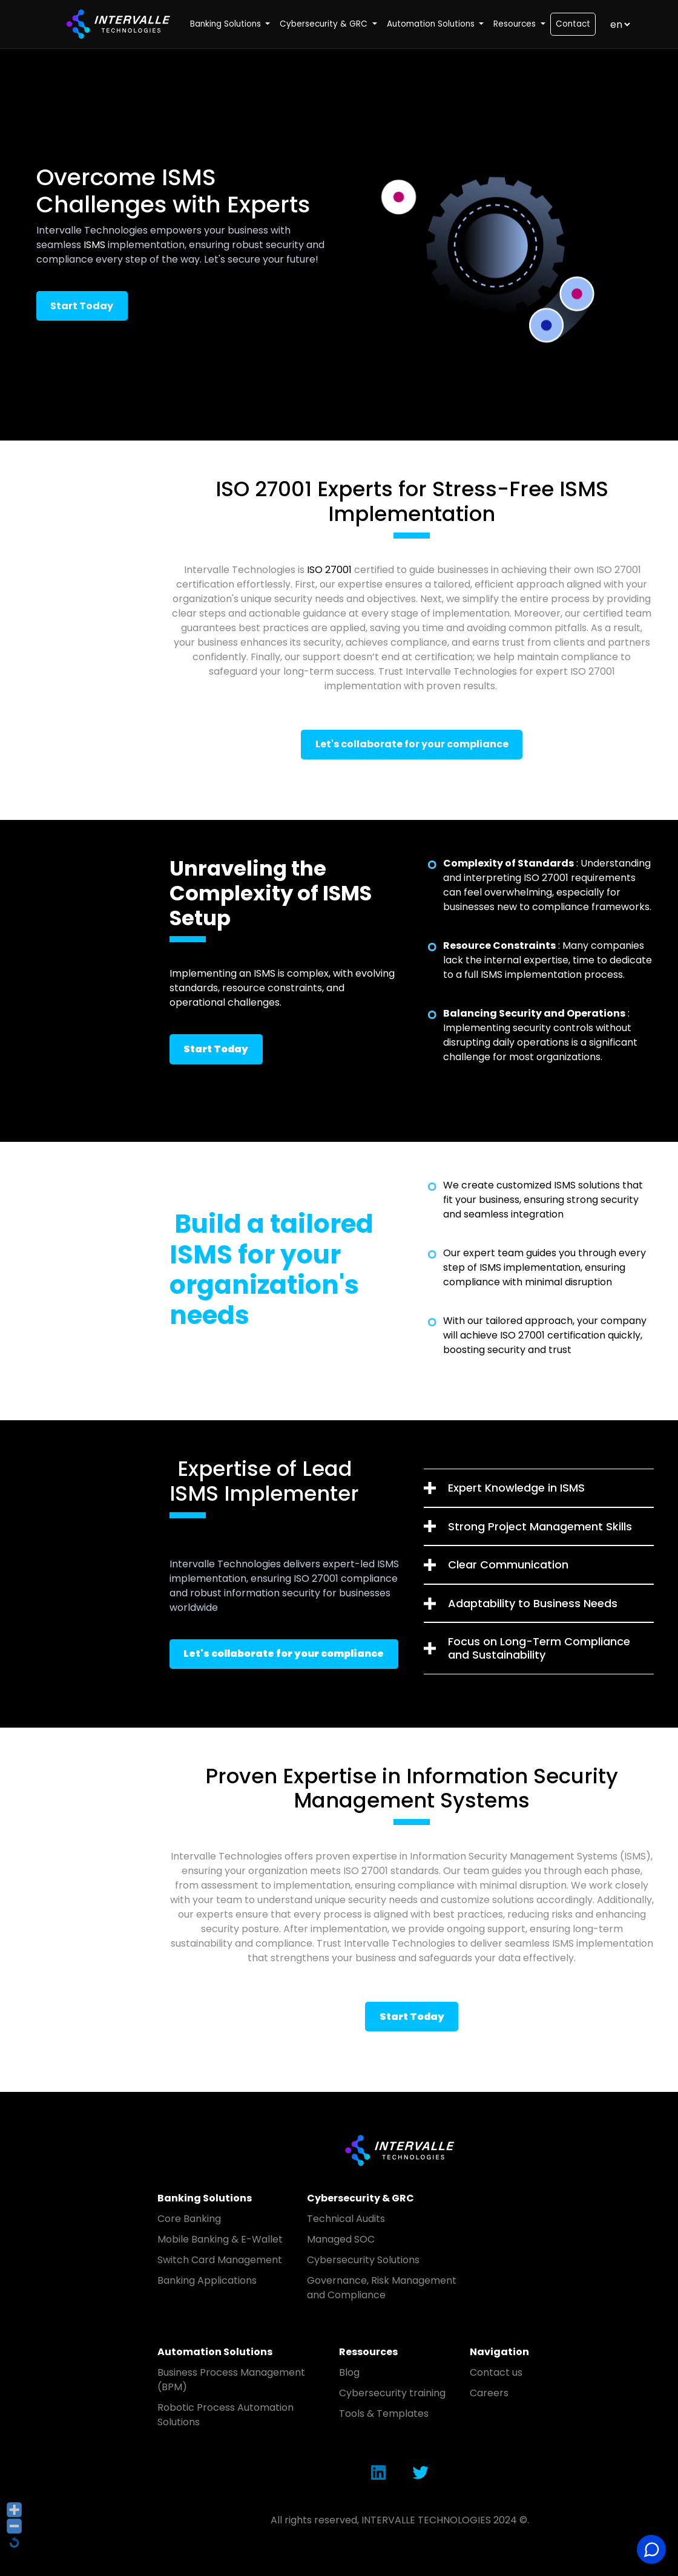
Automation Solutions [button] (432, 24)
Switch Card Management (219, 2260)
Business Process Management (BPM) (231, 2379)
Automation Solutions (214, 2352)
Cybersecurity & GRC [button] (325, 24)
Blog (349, 2372)
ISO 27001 (329, 570)
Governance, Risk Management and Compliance (381, 2287)
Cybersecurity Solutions (363, 2260)
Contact (573, 24)
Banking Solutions (204, 2198)
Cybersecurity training (392, 2393)
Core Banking (189, 2219)
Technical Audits (346, 2219)
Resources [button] (515, 24)
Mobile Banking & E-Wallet (220, 2239)
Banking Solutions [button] (226, 24)
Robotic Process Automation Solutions (225, 2415)
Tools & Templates (384, 2413)
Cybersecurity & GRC (360, 2198)
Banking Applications (207, 2280)
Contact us (496, 2372)
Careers (489, 2393)
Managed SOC (341, 2239)
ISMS (94, 245)
